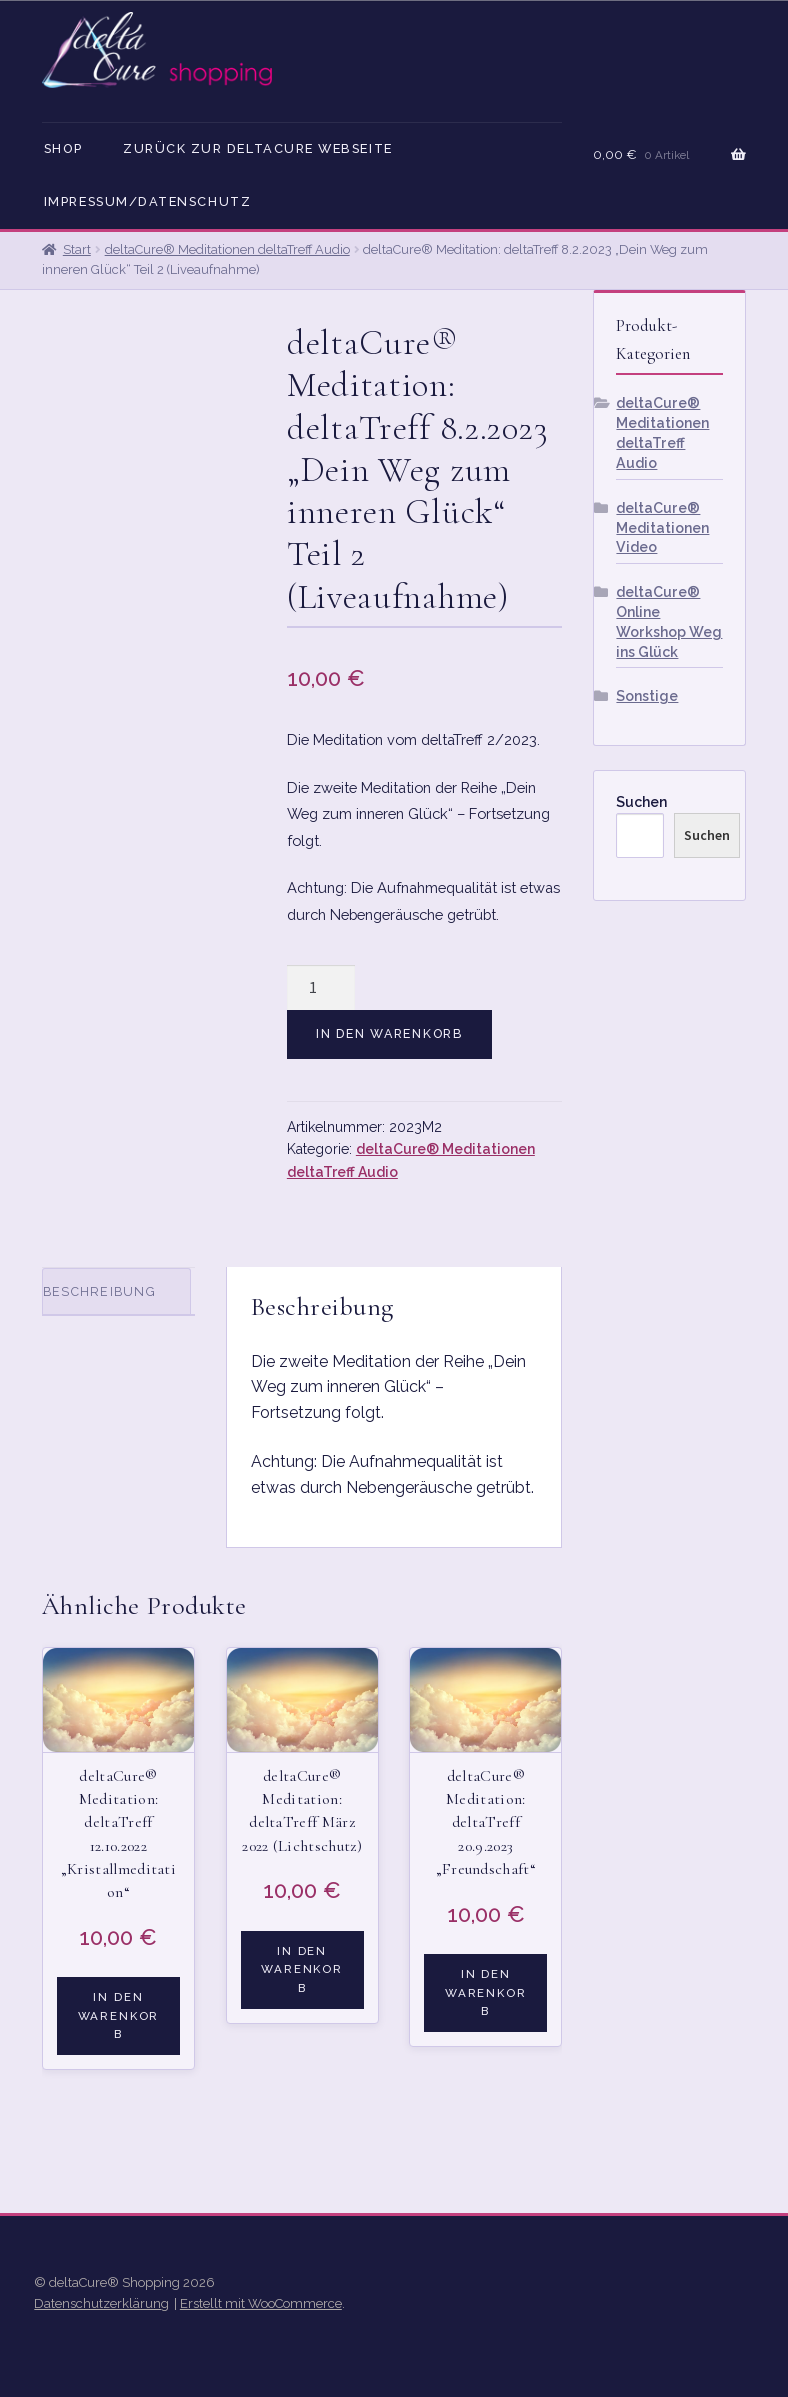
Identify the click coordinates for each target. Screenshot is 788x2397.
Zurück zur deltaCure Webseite (258, 148)
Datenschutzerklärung (101, 2303)
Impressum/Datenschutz (147, 201)
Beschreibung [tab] (99, 1291)
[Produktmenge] (321, 988)
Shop (63, 148)
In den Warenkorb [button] (119, 2015)
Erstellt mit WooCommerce (261, 2303)
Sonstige (647, 696)
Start (77, 249)
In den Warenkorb (389, 1033)
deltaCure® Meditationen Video (662, 528)
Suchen (641, 802)
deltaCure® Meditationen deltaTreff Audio (227, 249)
